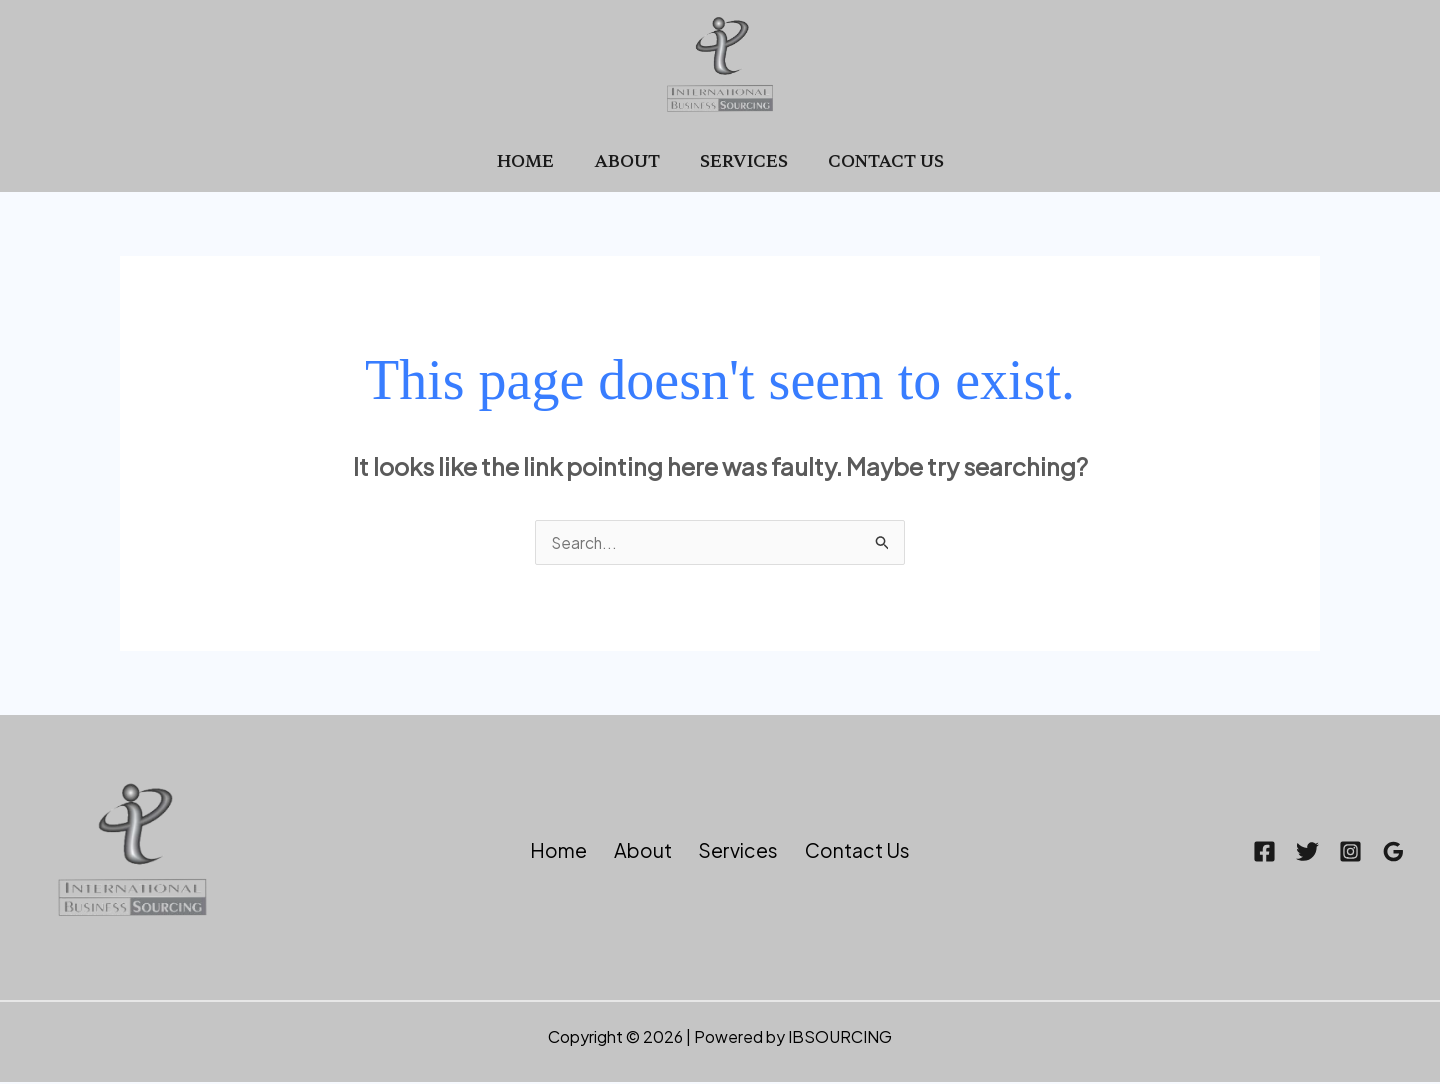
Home (537, 160)
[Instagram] (1331, 853)
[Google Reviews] (1393, 853)
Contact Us (874, 160)
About (631, 160)
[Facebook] (1207, 853)
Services (740, 160)
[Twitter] (1269, 853)
